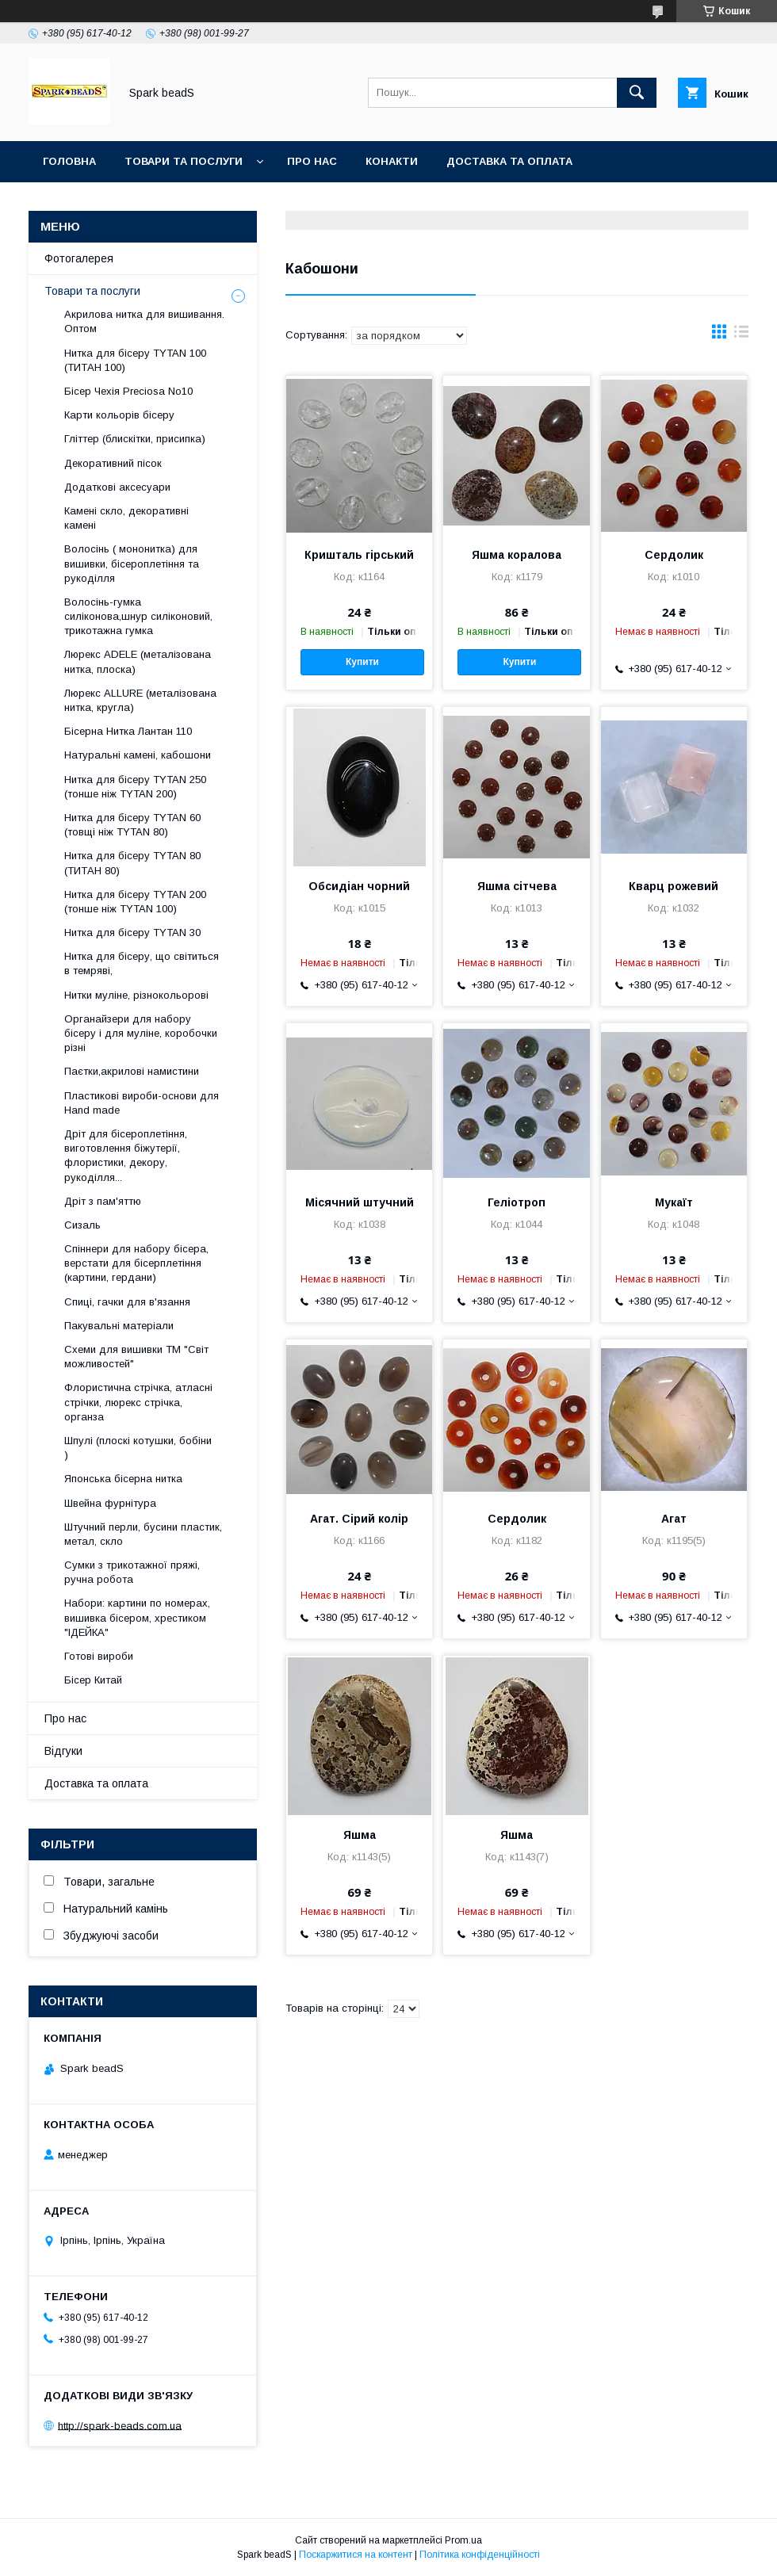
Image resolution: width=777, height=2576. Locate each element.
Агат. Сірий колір (359, 1518)
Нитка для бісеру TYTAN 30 (132, 932)
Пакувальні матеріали (119, 1326)
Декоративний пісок (113, 463)
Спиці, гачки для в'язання (127, 1302)
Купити (362, 661)
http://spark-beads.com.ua (120, 2425)
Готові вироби (98, 1656)
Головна (69, 161)
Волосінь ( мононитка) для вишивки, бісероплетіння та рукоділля (131, 563)
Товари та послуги (183, 161)
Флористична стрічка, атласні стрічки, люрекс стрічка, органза (138, 1402)
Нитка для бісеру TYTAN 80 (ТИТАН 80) (132, 863)
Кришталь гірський (359, 554)
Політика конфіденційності (479, 2554)
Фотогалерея (78, 258)
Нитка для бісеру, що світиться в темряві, (141, 963)
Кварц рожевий (673, 886)
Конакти (392, 161)
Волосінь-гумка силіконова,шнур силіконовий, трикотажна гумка (138, 616)
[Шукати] (636, 93)
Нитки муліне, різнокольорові (136, 995)
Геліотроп (516, 1202)
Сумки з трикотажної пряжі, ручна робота (132, 1572)
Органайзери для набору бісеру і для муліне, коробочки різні (140, 1033)
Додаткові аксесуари (117, 487)
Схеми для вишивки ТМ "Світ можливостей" (136, 1356)
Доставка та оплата (509, 161)
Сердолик (674, 554)
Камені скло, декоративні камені (126, 518)
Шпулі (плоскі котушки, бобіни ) (138, 1448)
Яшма (359, 1835)
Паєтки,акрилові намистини (131, 1071)
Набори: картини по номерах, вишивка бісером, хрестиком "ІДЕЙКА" (137, 1617)
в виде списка (741, 335)
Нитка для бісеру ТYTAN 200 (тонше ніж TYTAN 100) (135, 902)
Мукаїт (674, 1202)
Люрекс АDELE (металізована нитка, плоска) (137, 661)
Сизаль (82, 1225)
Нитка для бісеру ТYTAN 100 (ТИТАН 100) (135, 360)
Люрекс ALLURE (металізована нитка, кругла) (140, 700)
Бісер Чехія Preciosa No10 (128, 391)
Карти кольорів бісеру (119, 415)
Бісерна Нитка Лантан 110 (128, 731)
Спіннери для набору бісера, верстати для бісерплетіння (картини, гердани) (136, 1263)
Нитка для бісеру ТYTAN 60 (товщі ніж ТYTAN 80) (132, 825)
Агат (674, 1518)
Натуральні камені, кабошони (137, 755)
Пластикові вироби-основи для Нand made (141, 1103)
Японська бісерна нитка (123, 1479)
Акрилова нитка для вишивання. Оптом (144, 321)
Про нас (312, 161)
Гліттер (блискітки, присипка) (134, 439)
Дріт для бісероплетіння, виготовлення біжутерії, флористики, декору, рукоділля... (125, 1155)
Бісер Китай (93, 1680)
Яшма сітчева (517, 886)
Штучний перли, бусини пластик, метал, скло (143, 1534)
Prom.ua (463, 2540)
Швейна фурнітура (110, 1503)
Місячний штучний (359, 1202)
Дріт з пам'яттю (102, 1201)
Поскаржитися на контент (355, 2554)
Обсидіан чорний (359, 886)
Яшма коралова (516, 554)
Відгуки (63, 1751)
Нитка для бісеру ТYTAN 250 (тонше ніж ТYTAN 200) (135, 787)
